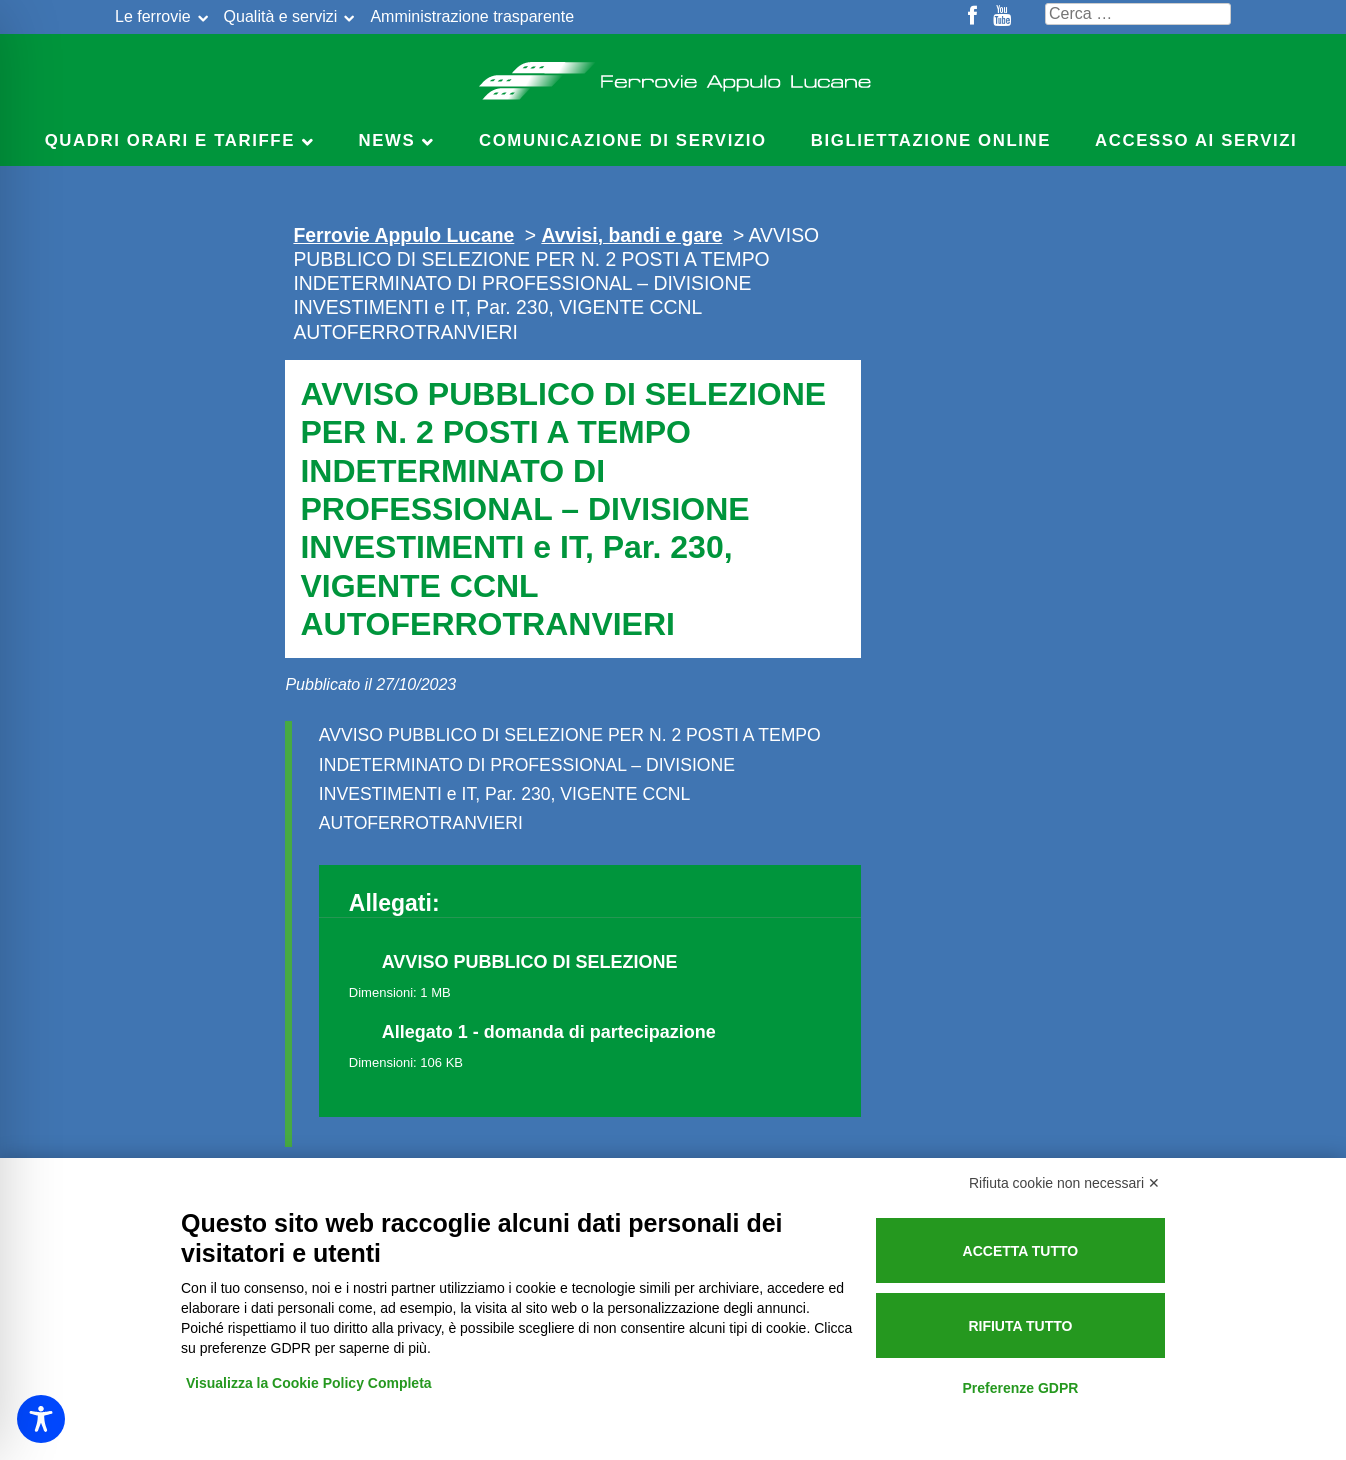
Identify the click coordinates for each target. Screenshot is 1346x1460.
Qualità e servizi (281, 16)
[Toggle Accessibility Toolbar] (41, 1419)
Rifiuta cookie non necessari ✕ (1064, 1183)
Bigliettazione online (931, 140)
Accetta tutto (1021, 1251)
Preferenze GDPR (1020, 1388)
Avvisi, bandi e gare (631, 235)
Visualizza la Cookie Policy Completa (309, 1383)
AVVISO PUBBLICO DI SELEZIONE (530, 962)
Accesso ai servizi (1196, 140)
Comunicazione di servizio (623, 140)
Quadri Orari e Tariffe (170, 140)
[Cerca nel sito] (1138, 14)
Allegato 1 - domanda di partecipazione (549, 1032)
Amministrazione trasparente (472, 16)
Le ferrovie (153, 16)
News (387, 140)
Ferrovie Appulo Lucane (673, 75)
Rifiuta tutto (1020, 1326)
